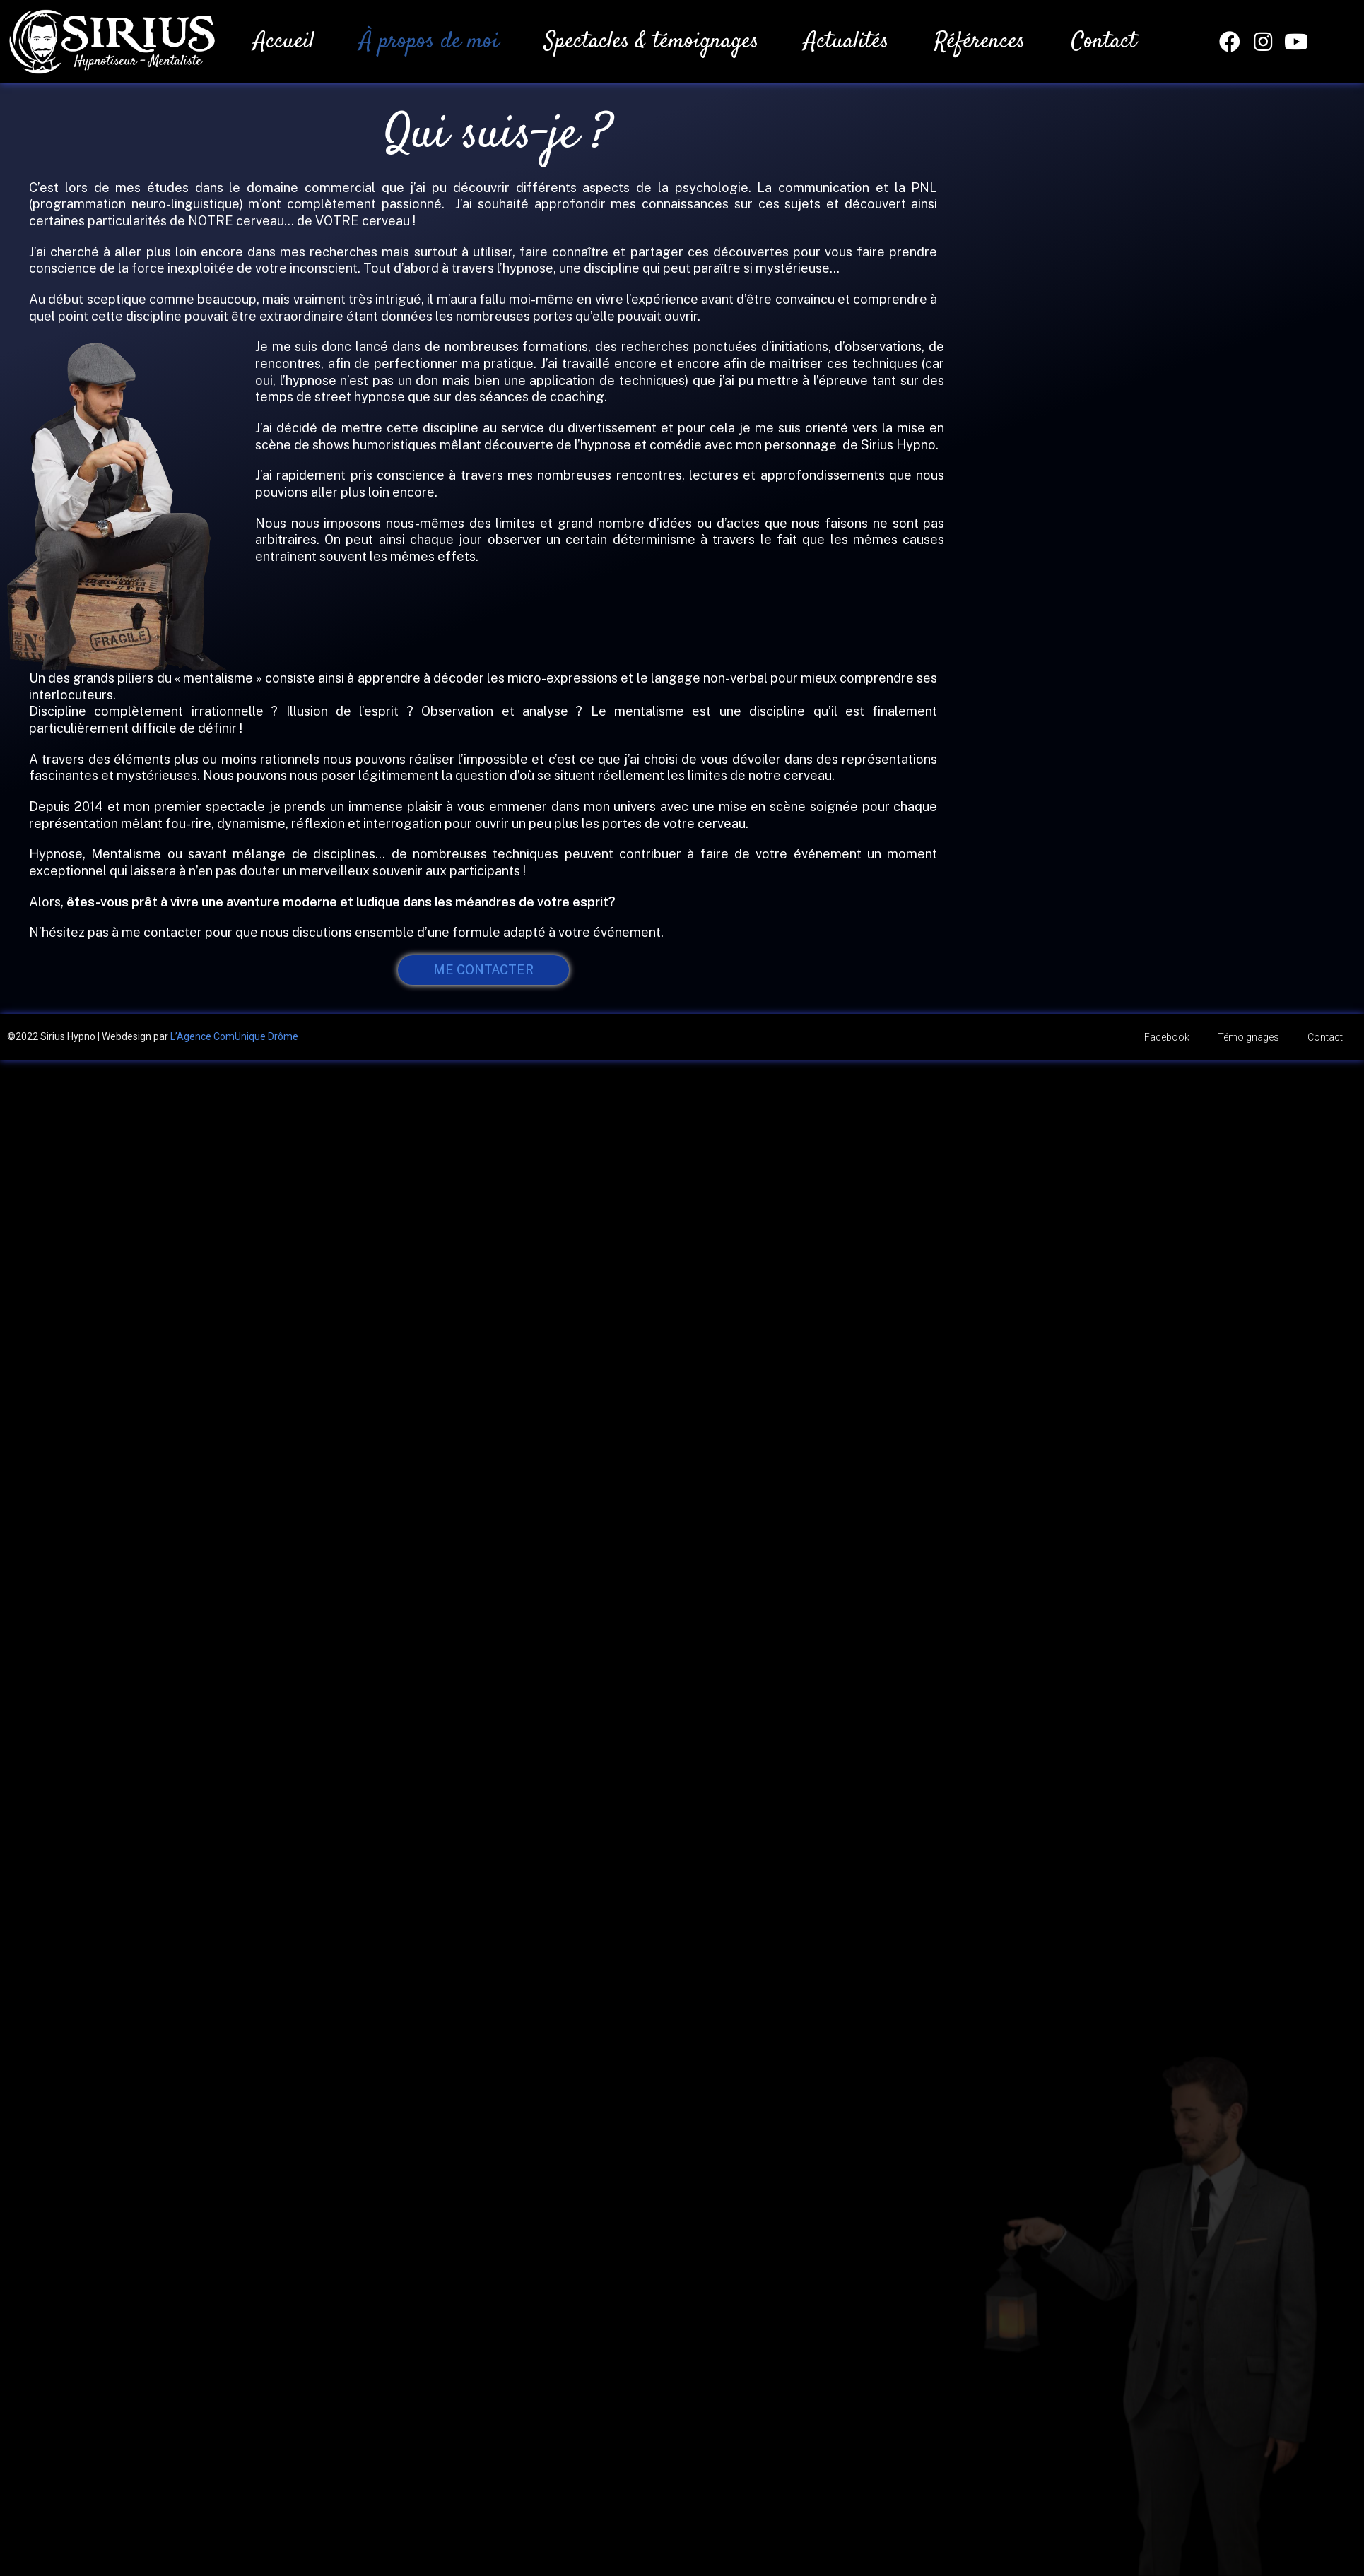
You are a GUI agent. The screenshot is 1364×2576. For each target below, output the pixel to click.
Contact (1103, 41)
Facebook (1166, 1037)
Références (979, 41)
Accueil (284, 41)
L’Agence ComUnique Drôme (234, 1036)
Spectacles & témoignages (651, 41)
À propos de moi (429, 41)
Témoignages (1248, 1037)
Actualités (846, 41)
